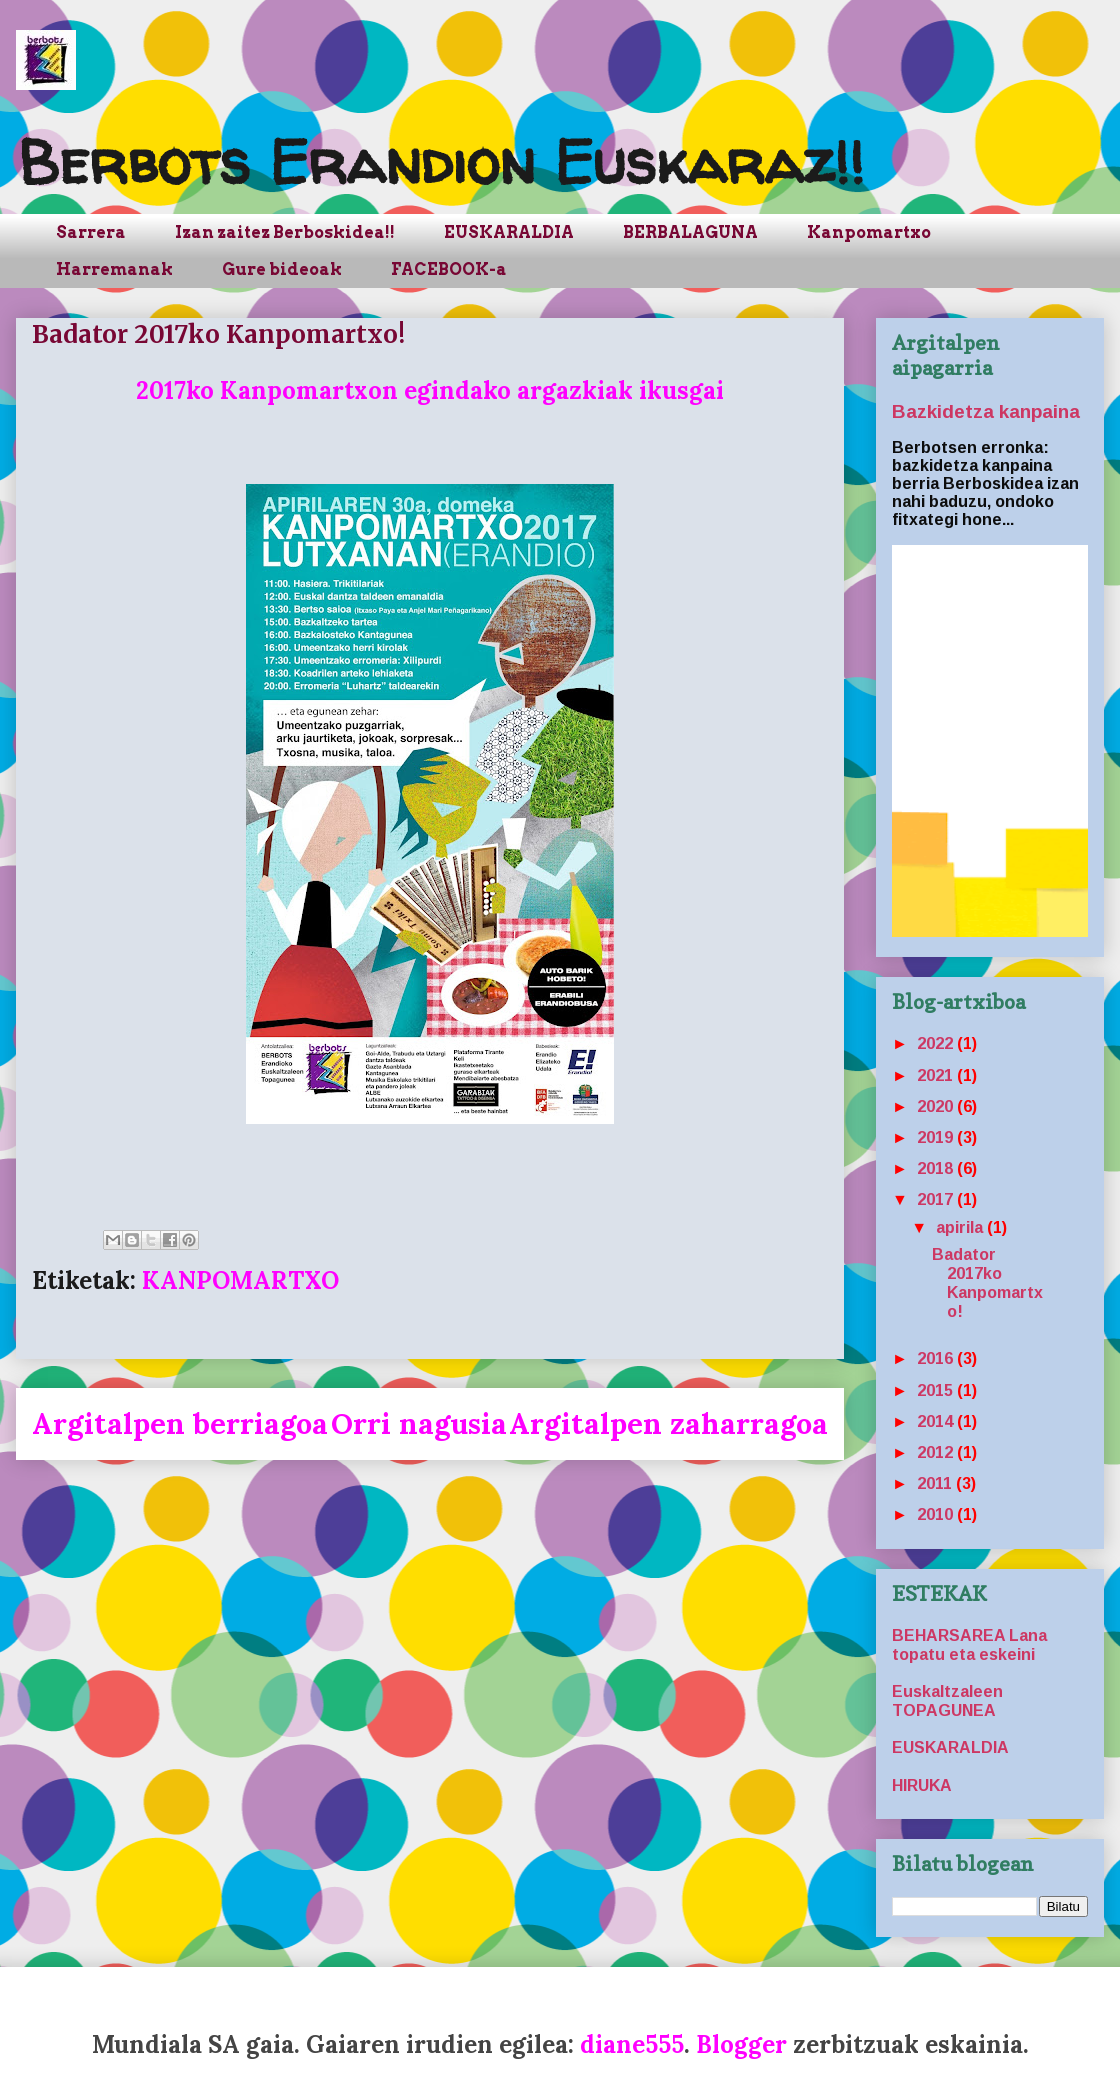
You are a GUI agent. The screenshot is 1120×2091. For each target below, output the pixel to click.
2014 (937, 1421)
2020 (937, 1106)
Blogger (741, 2044)
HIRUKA (922, 1785)
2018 (937, 1168)
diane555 (632, 2044)
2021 (937, 1075)
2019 (937, 1137)
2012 (937, 1452)
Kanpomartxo (869, 232)
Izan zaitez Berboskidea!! (285, 232)
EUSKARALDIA (509, 232)
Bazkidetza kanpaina (986, 411)
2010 (937, 1514)
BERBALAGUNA (690, 232)
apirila (961, 1227)
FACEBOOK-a (449, 269)
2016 (937, 1358)
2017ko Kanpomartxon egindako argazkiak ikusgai (430, 390)
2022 (937, 1043)
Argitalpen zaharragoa (668, 1423)
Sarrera (91, 232)
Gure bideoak (282, 269)
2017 (937, 1199)
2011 (936, 1483)
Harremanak (114, 269)
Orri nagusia (419, 1423)
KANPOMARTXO (240, 1280)
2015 (937, 1390)
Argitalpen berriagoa (180, 1423)
